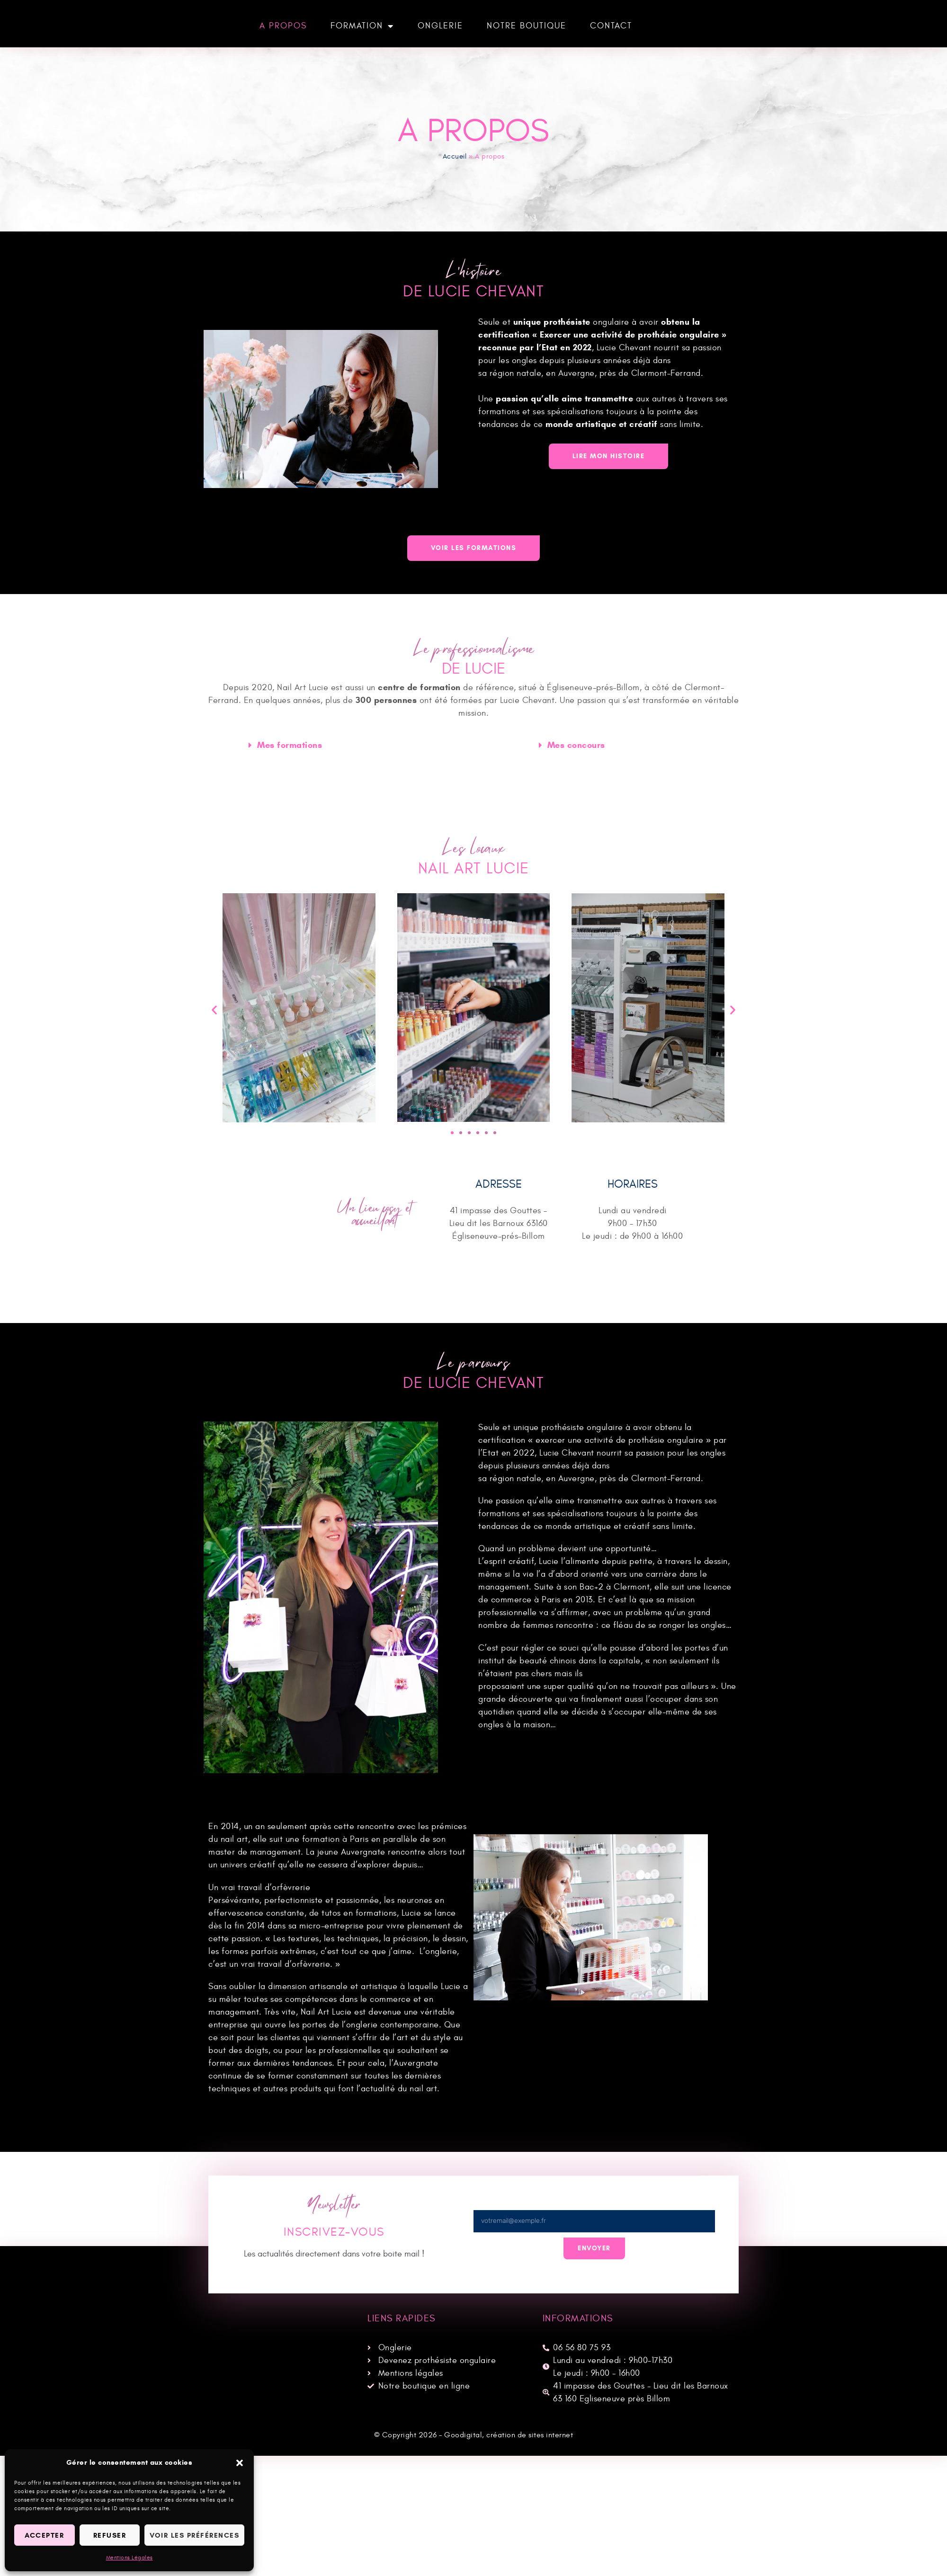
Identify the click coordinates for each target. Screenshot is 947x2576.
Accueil (455, 156)
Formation (362, 26)
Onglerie (440, 26)
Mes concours (576, 745)
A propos (283, 26)
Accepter (44, 2535)
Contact (611, 26)
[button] (239, 2463)
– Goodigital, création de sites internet (505, 2435)
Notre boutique (526, 26)
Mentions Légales (129, 2557)
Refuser (109, 2535)
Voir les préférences (194, 2535)
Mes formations (289, 745)
